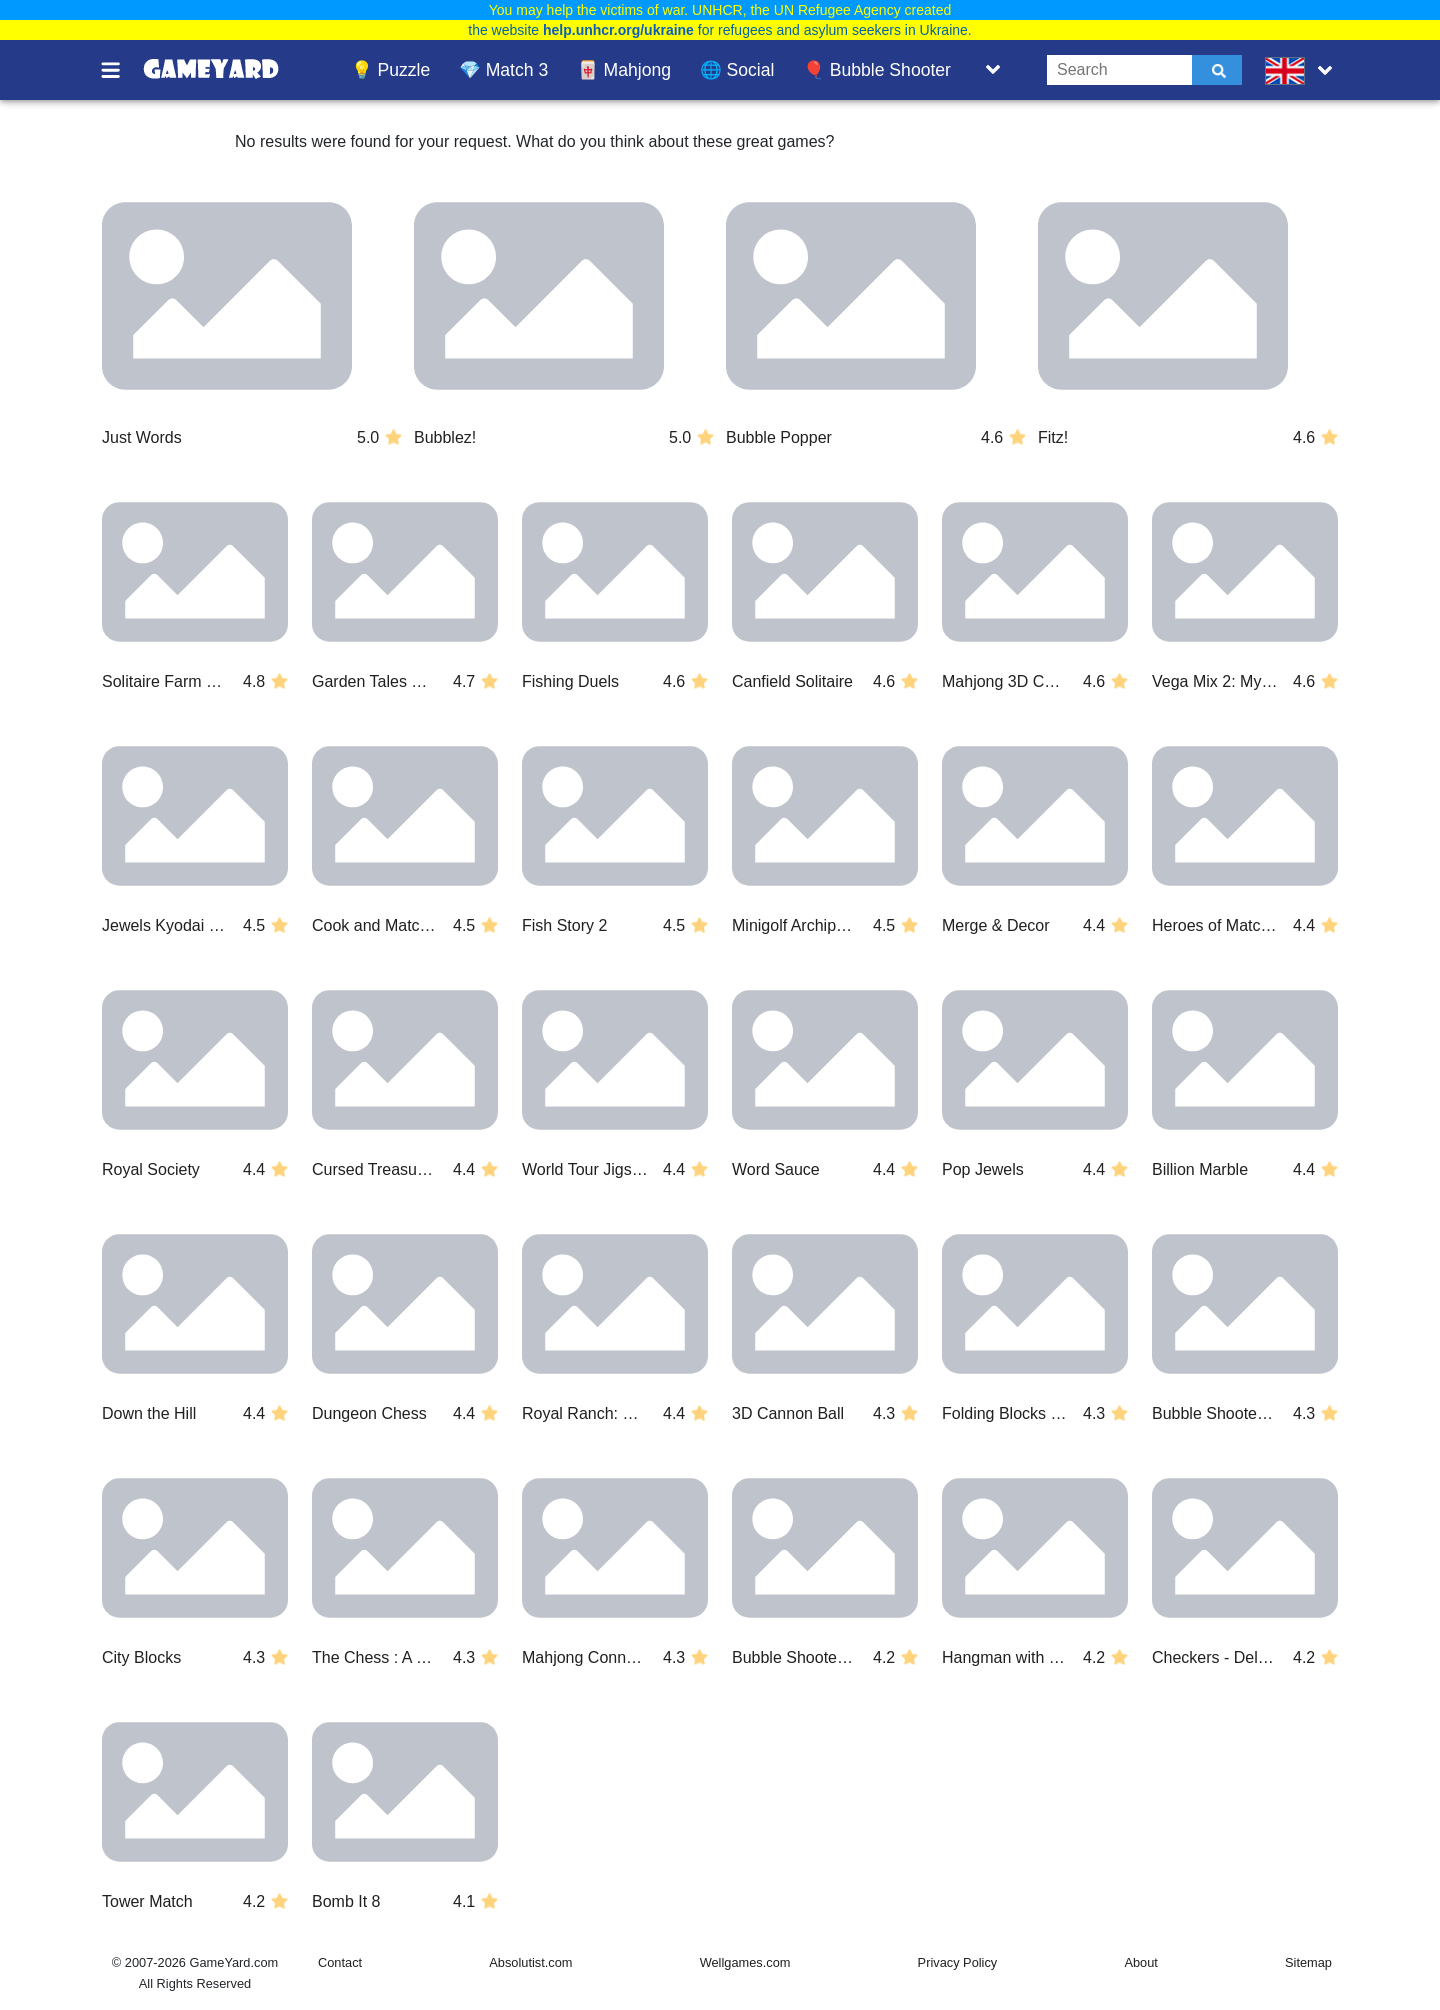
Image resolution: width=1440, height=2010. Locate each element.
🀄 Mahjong (624, 70)
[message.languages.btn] (1303, 70)
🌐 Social (737, 70)
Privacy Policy (958, 1962)
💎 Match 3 (503, 70)
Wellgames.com (745, 1962)
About (1140, 1962)
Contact (340, 1962)
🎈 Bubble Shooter (877, 70)
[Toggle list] (993, 70)
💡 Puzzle (391, 70)
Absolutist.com (530, 1962)
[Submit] (1217, 70)
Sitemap (1308, 1962)
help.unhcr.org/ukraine (618, 30)
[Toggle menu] (122, 70)
